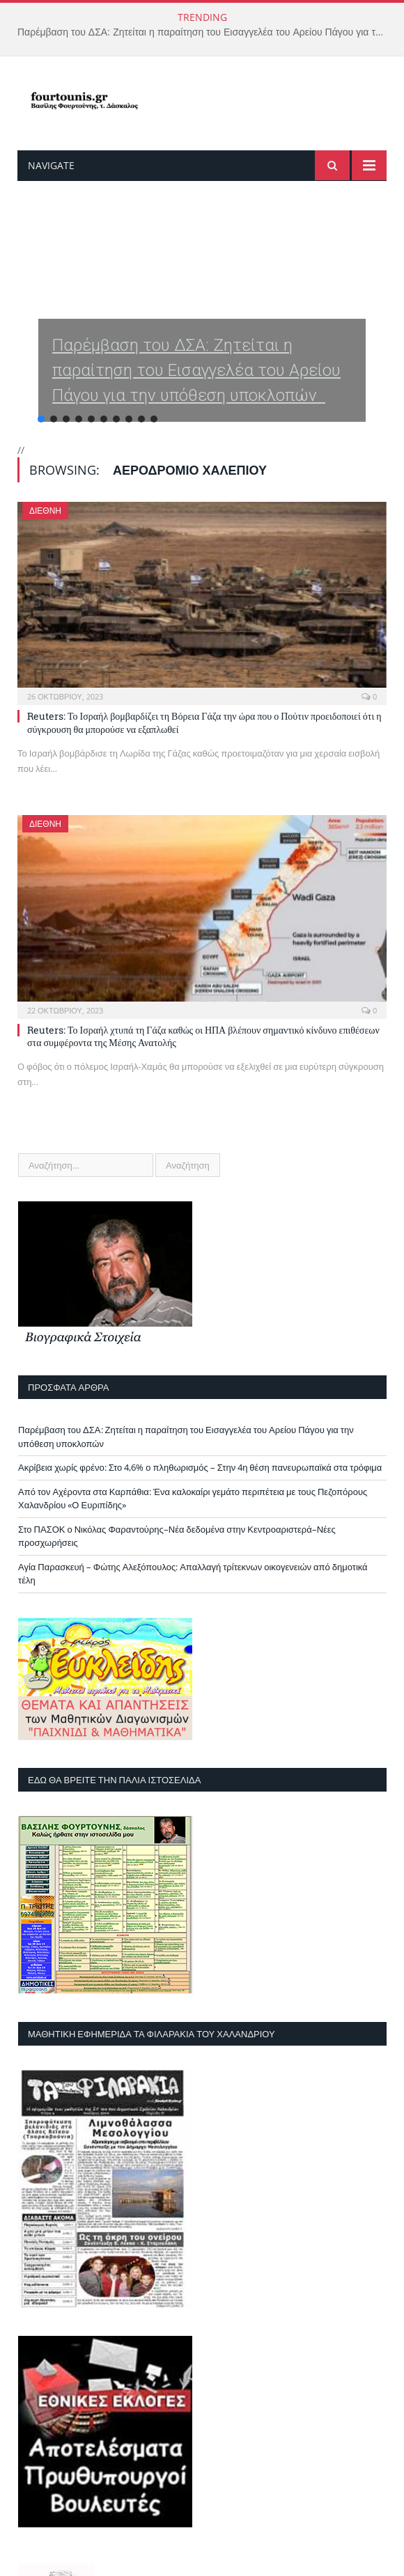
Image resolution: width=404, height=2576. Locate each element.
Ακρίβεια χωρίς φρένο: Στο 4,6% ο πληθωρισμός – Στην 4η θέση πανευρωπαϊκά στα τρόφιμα (200, 1467)
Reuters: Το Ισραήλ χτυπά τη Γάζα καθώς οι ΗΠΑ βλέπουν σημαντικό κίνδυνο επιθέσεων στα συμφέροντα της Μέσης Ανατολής (203, 1036)
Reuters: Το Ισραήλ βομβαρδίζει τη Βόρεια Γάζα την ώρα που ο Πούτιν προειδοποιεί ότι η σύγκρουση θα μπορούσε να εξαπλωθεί (204, 722)
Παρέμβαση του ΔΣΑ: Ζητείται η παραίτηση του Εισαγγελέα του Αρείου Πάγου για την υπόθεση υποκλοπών (205, 32)
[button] (202, 326)
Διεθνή (45, 510)
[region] (202, 326)
